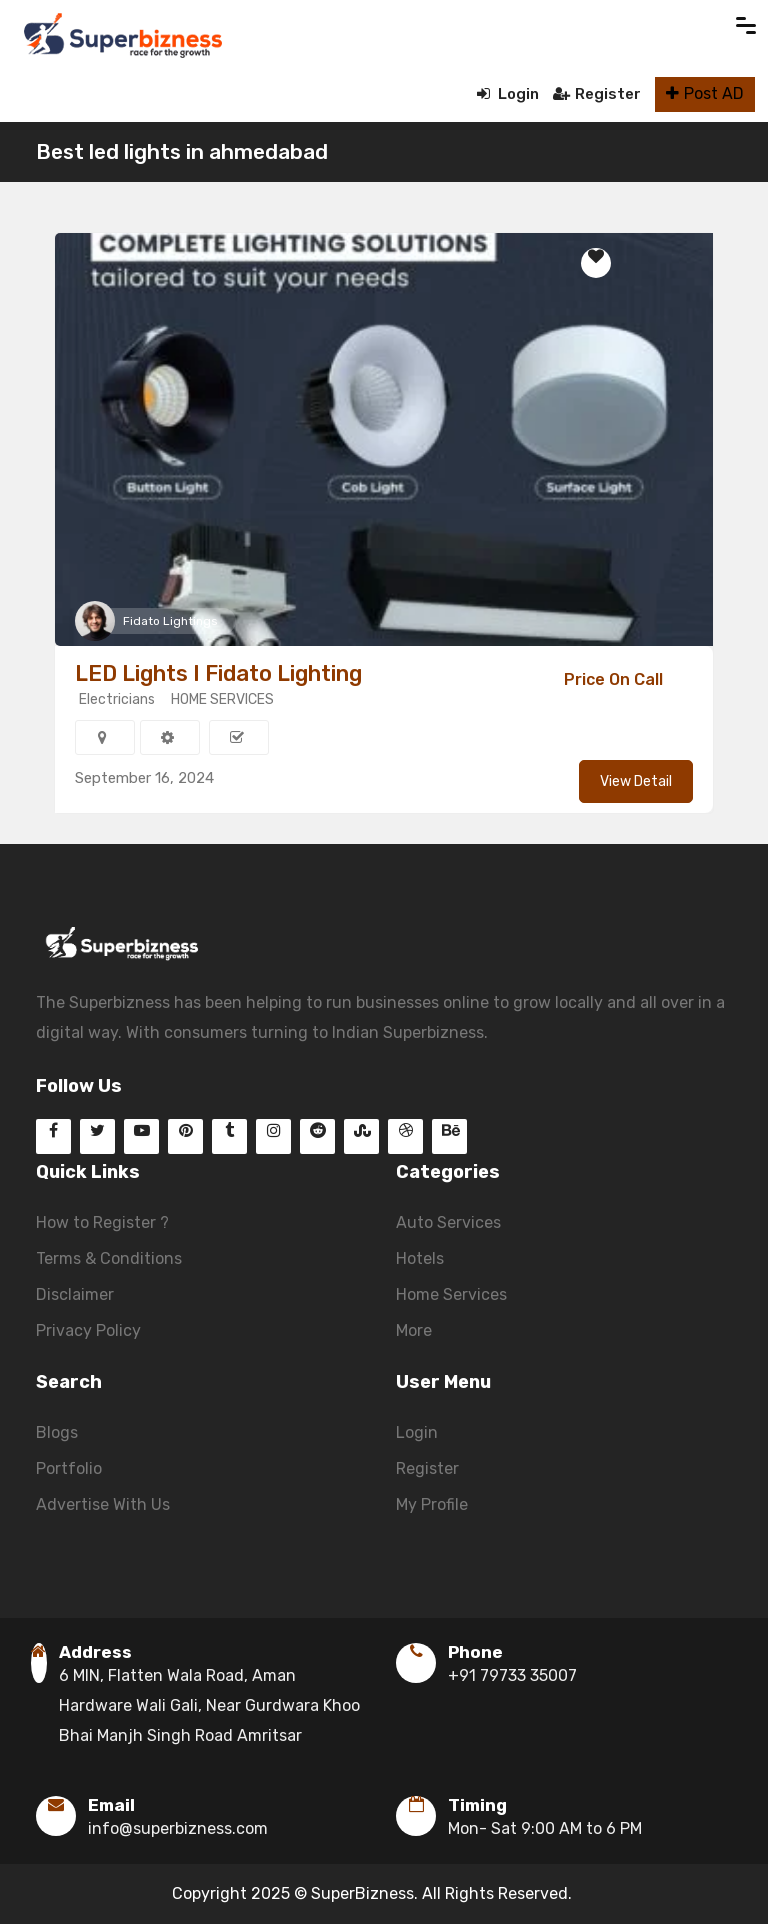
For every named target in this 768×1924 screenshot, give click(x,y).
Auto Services (448, 1222)
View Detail (636, 781)
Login (508, 94)
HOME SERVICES (222, 699)
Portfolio (69, 1468)
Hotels (420, 1258)
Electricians (117, 699)
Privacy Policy (88, 1330)
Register (597, 94)
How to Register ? (102, 1222)
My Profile (432, 1504)
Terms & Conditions (109, 1258)
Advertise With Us (103, 1504)
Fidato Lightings (170, 621)
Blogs (57, 1432)
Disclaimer (75, 1294)
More (414, 1330)
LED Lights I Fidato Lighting (218, 673)
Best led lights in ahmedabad (182, 151)
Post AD (705, 93)
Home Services (451, 1294)
